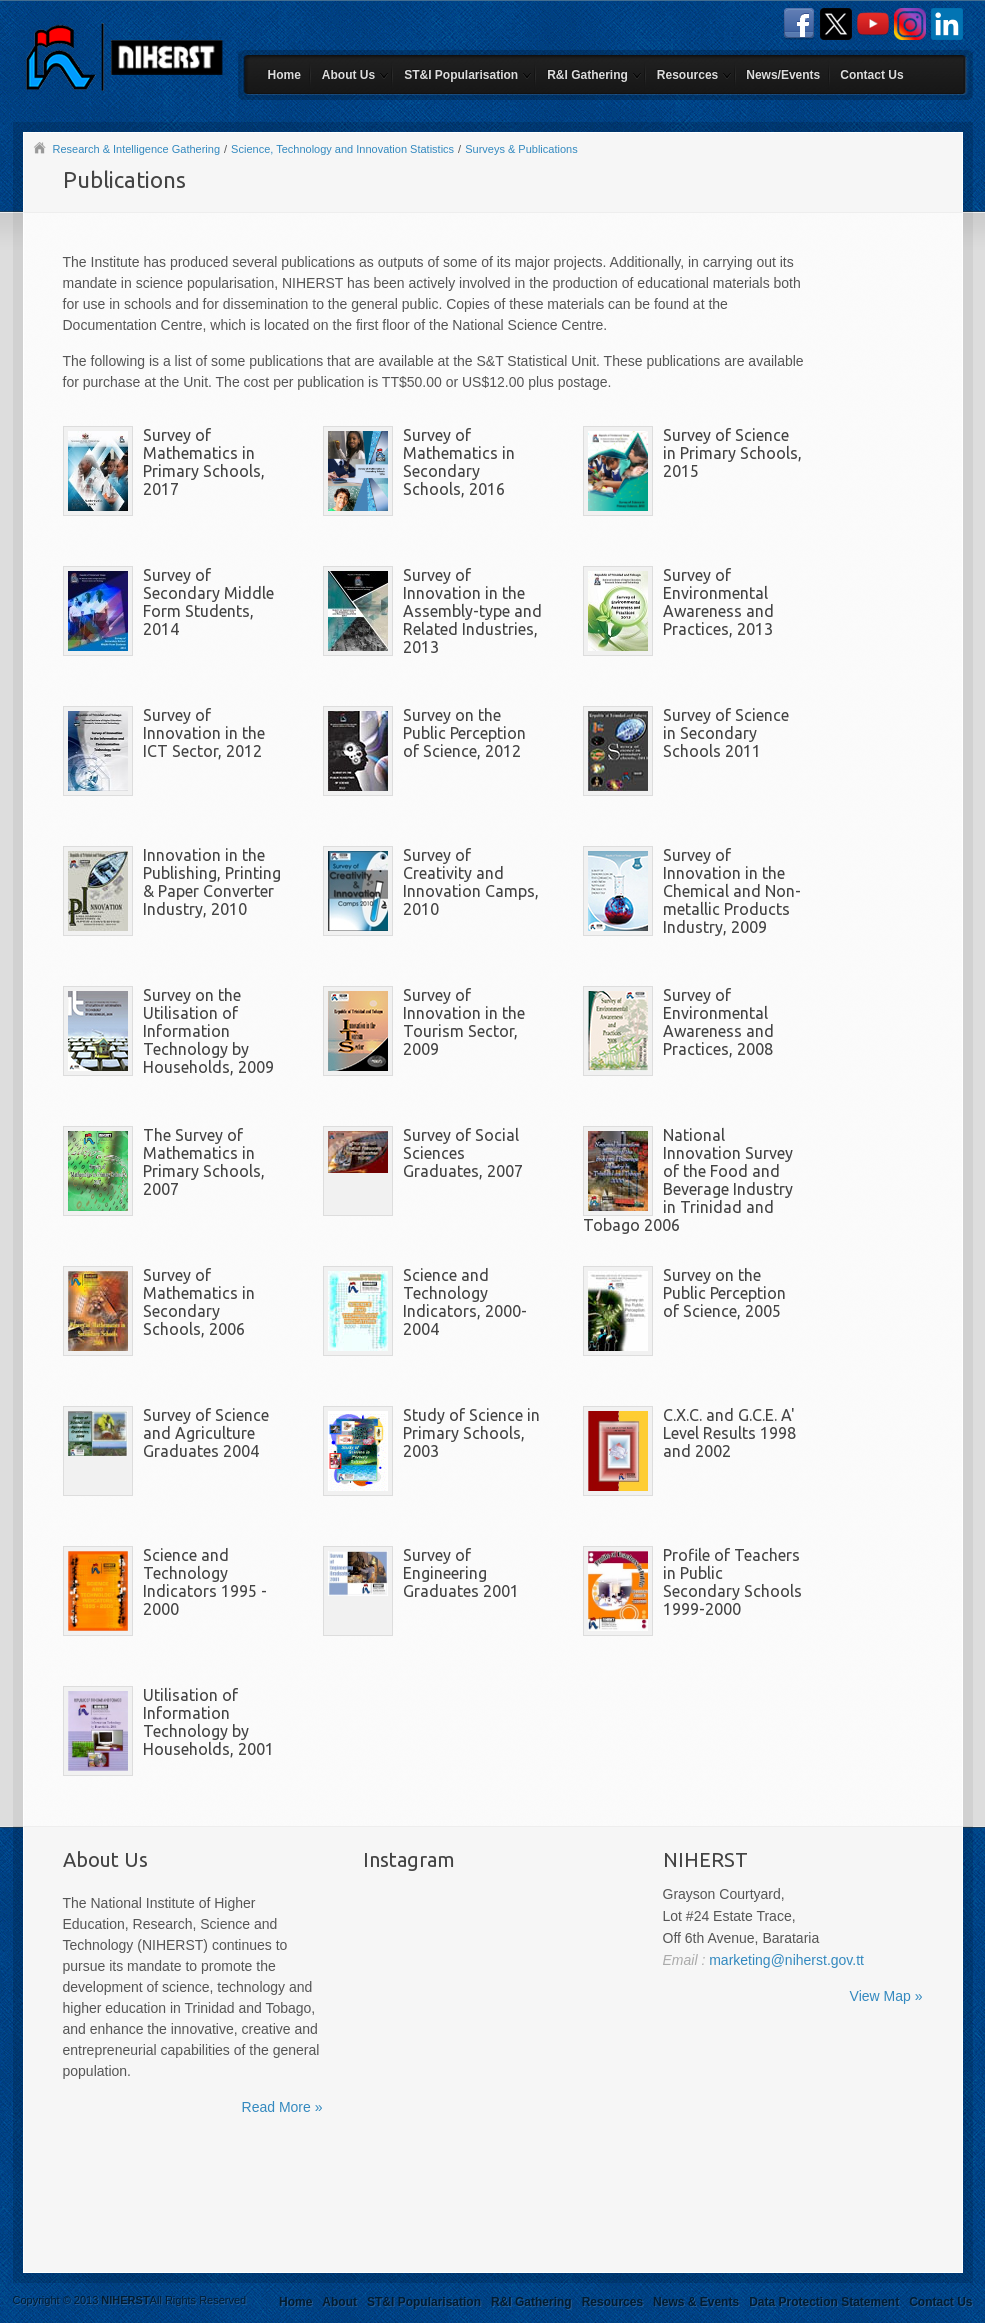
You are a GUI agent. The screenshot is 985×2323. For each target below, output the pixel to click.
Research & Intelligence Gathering (137, 149)
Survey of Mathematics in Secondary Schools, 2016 (459, 462)
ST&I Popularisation (461, 75)
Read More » (282, 2107)
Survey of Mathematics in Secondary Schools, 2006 (199, 1302)
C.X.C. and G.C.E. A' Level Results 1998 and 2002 (729, 1433)
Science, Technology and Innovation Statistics (342, 149)
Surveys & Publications (521, 149)
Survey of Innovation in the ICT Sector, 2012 (204, 733)
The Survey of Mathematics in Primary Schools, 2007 (204, 1162)
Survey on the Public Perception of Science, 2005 (724, 1293)
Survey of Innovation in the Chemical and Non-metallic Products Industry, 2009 (732, 891)
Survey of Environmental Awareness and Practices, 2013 (718, 602)
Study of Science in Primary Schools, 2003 (471, 1433)
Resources (687, 75)
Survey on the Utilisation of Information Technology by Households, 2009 (208, 1031)
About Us (348, 75)
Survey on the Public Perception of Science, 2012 (464, 733)
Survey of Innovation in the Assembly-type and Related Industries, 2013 (472, 611)
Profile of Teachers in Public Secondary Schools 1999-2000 (732, 1582)
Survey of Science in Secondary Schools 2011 (726, 733)
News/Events (783, 75)
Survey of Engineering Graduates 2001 (461, 1573)
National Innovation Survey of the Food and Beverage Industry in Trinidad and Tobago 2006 (688, 1180)
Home (284, 75)
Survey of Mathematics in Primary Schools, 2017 (204, 462)
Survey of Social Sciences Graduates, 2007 (463, 1153)
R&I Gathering (587, 75)
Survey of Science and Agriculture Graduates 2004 (206, 1433)
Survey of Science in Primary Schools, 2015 (732, 453)
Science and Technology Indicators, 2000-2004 (465, 1302)
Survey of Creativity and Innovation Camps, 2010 (471, 882)
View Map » (886, 1996)
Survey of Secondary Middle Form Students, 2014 (208, 602)
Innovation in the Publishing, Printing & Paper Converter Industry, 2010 (212, 882)
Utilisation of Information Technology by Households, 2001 (208, 1722)
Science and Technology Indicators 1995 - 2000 (205, 1582)
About (339, 2302)
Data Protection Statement (824, 2302)
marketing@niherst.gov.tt (784, 1960)
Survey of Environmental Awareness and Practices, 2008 (718, 1022)
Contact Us (871, 75)
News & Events (696, 2302)
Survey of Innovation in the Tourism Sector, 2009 (464, 1022)
